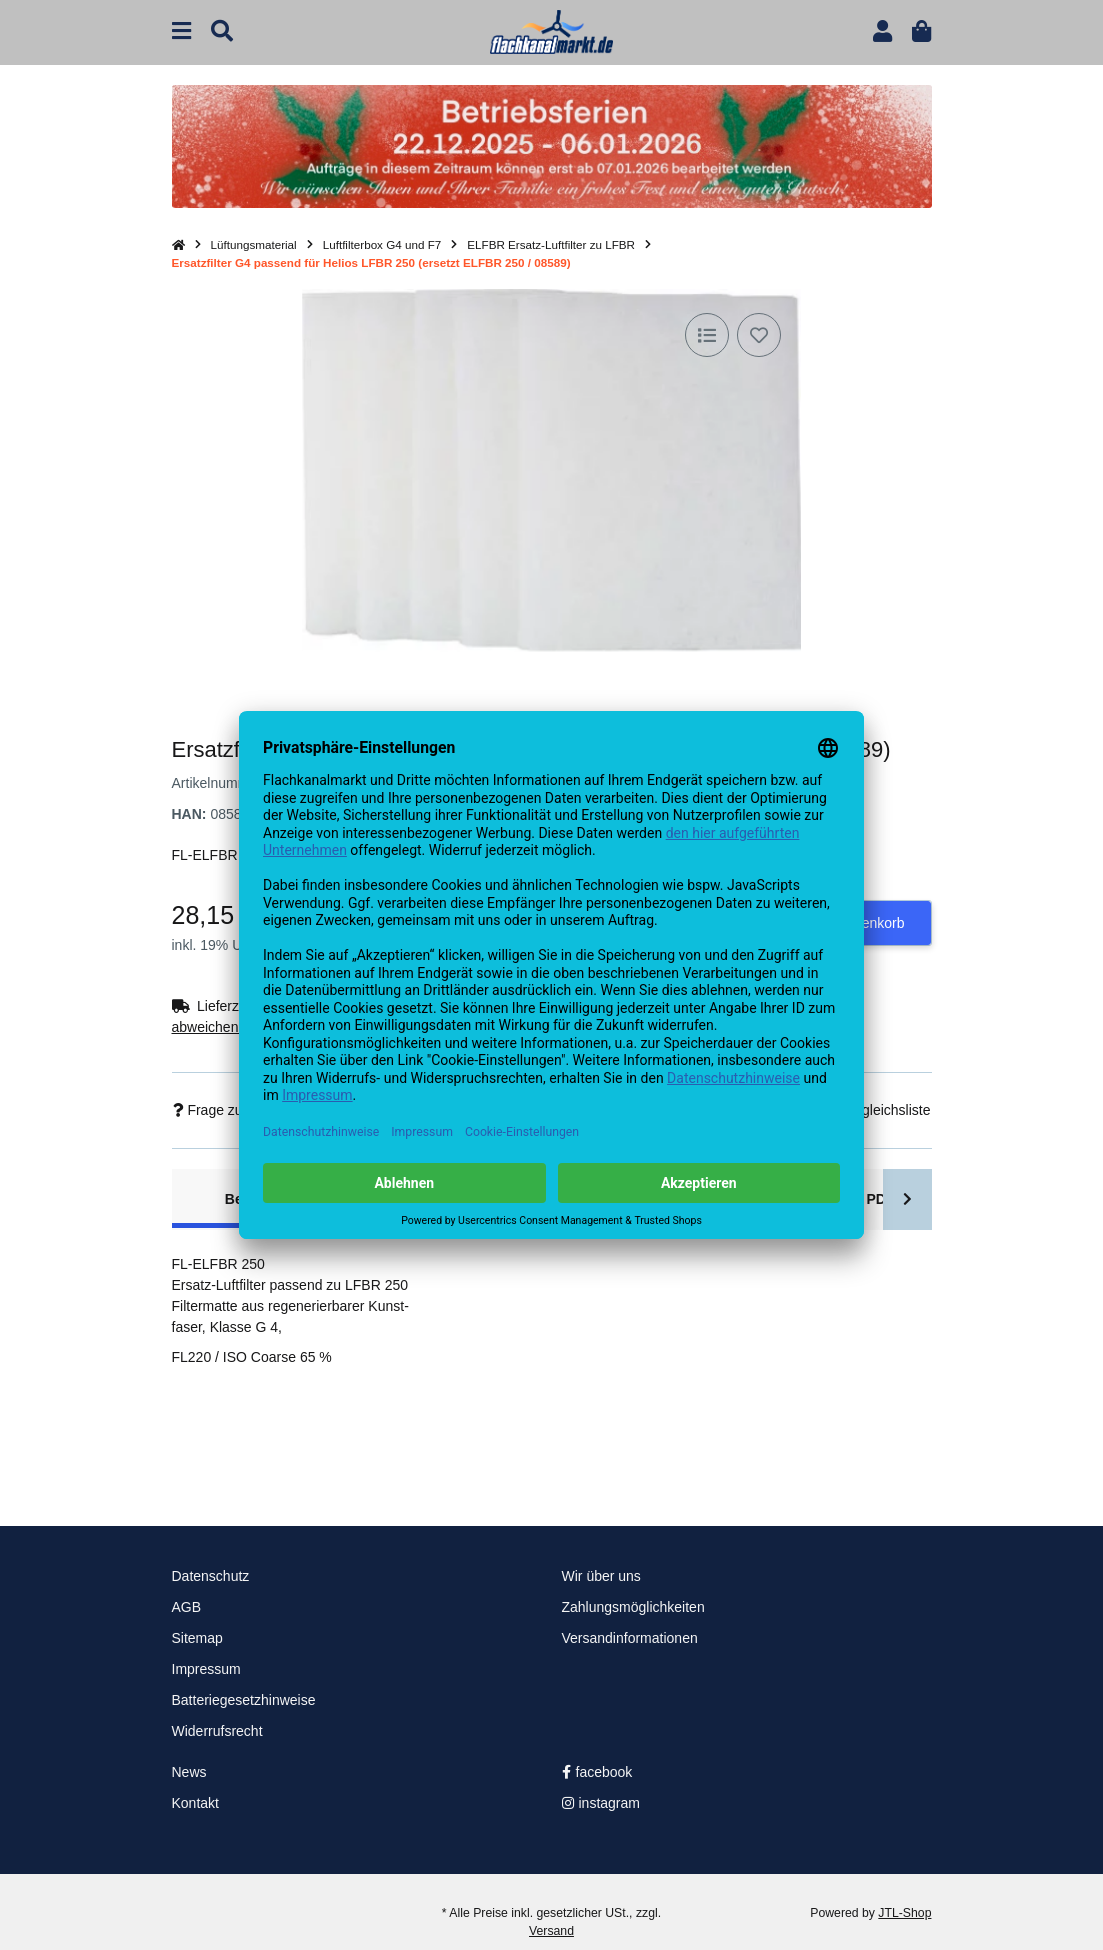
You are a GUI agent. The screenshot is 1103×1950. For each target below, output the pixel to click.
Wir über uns (601, 1576)
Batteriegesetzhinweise (244, 1700)
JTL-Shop (904, 1913)
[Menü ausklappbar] (181, 31)
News (189, 1772)
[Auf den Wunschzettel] (759, 335)
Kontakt (195, 1803)
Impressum (206, 1669)
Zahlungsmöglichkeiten (633, 1607)
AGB (187, 1607)
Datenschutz (211, 1576)
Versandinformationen (630, 1638)
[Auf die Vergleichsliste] (707, 335)
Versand (551, 1931)
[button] (882, 31)
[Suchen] (222, 31)
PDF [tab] (881, 1199)
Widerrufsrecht (217, 1731)
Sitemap (197, 1638)
